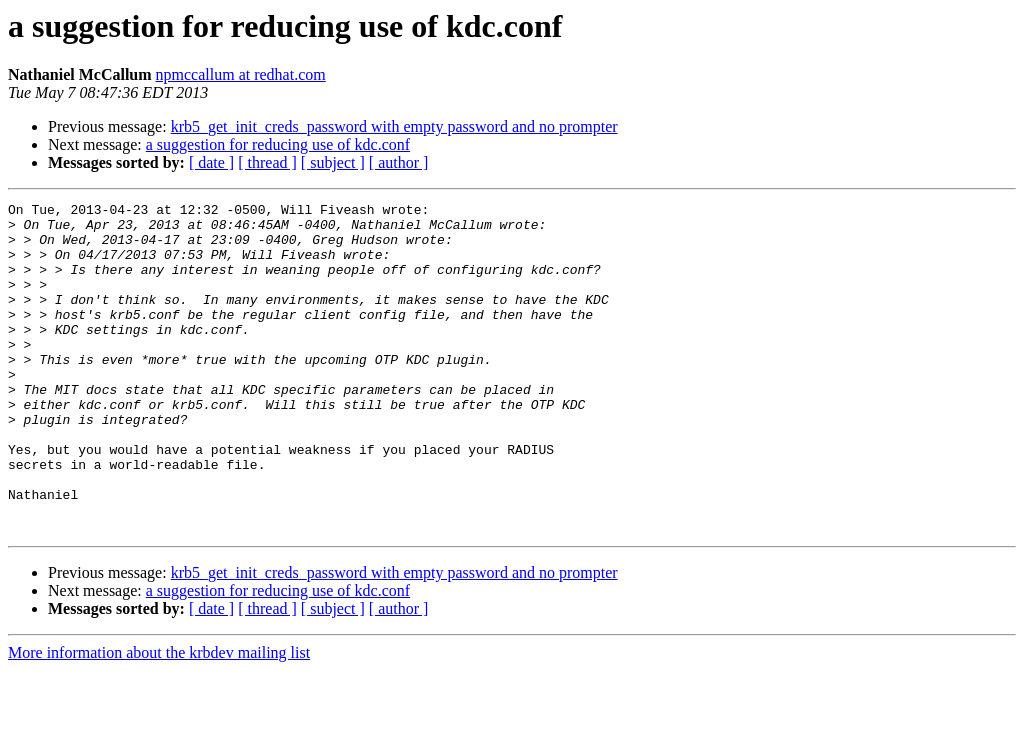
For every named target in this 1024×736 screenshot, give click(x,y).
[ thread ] (267, 162)
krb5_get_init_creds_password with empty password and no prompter (394, 126)
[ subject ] (333, 162)
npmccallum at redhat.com (241, 74)
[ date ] (211, 162)
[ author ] (399, 162)
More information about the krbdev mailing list (159, 718)
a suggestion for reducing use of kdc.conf (278, 144)
